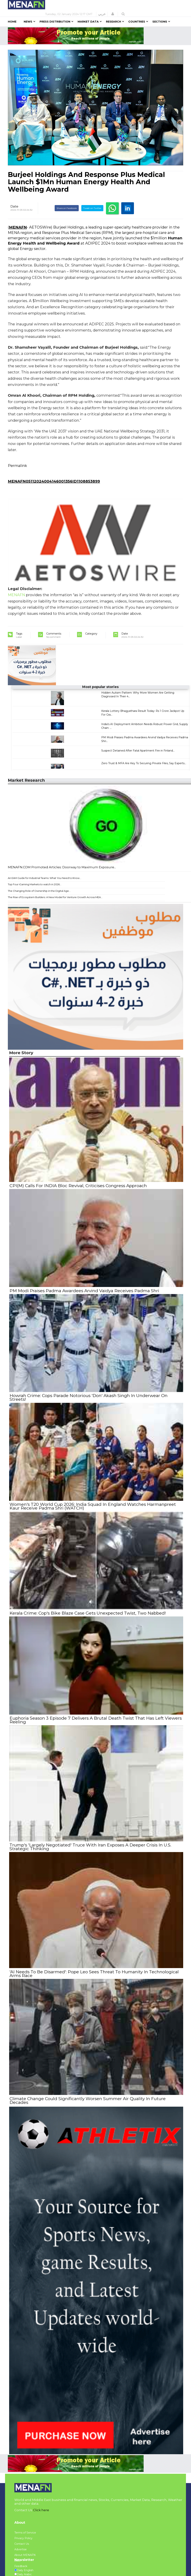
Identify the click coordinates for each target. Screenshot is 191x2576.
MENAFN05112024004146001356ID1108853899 (54, 481)
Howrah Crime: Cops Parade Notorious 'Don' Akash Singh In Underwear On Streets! (88, 1395)
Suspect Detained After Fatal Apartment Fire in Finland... (138, 750)
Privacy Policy (23, 2530)
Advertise (20, 2541)
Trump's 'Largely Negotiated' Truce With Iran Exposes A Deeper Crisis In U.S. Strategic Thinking (90, 1841)
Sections (159, 21)
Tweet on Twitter (92, 208)
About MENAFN (25, 2547)
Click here (41, 2502)
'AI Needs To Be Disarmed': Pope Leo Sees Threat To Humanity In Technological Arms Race (93, 1967)
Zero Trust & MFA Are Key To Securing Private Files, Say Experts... (143, 763)
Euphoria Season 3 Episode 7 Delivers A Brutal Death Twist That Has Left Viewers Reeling (95, 1715)
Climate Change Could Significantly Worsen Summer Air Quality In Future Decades (87, 2093)
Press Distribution (55, 21)
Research (113, 21)
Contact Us (21, 2536)
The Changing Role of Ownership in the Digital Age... (39, 890)
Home (12, 21)
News (28, 21)
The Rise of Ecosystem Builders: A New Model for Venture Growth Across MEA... (55, 897)
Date (14, 206)
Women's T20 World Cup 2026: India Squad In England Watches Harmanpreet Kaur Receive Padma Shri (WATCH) (92, 1503)
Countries (136, 21)
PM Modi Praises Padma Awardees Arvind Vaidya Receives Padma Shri (84, 1289)
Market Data (88, 21)
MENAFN (18, 227)
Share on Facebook (67, 208)
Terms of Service (25, 2524)
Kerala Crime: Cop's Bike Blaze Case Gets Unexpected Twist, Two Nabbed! (87, 1609)
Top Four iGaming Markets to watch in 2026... (34, 884)
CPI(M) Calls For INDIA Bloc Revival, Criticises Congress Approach (77, 1185)
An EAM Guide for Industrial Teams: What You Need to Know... (44, 877)
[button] (112, 14)
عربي (102, 14)
